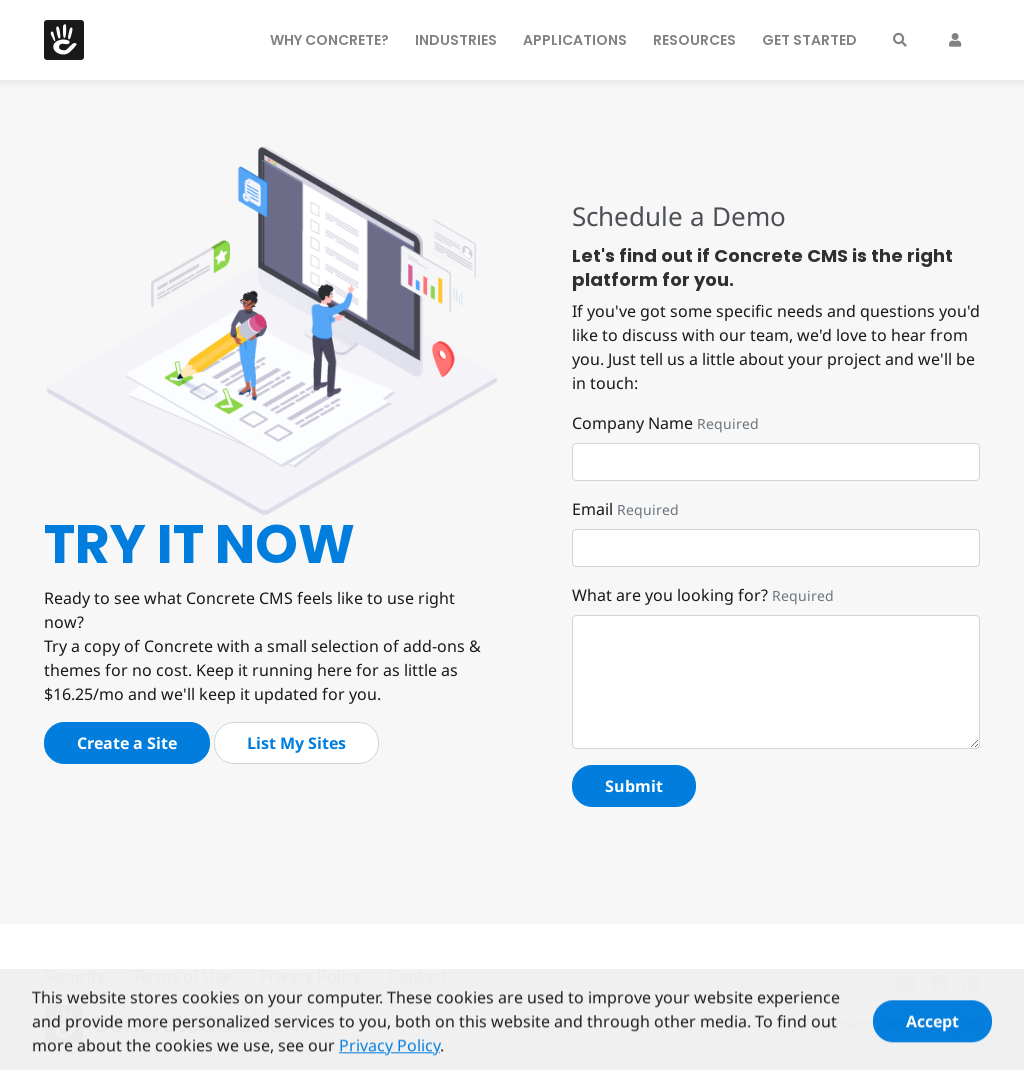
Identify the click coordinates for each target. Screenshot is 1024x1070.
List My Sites (296, 743)
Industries (456, 40)
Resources (694, 40)
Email (592, 509)
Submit (634, 786)
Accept (932, 1028)
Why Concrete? (329, 40)
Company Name (632, 423)
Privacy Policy (389, 1052)
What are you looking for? (670, 595)
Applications (575, 40)
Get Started (809, 40)
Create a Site (127, 743)
